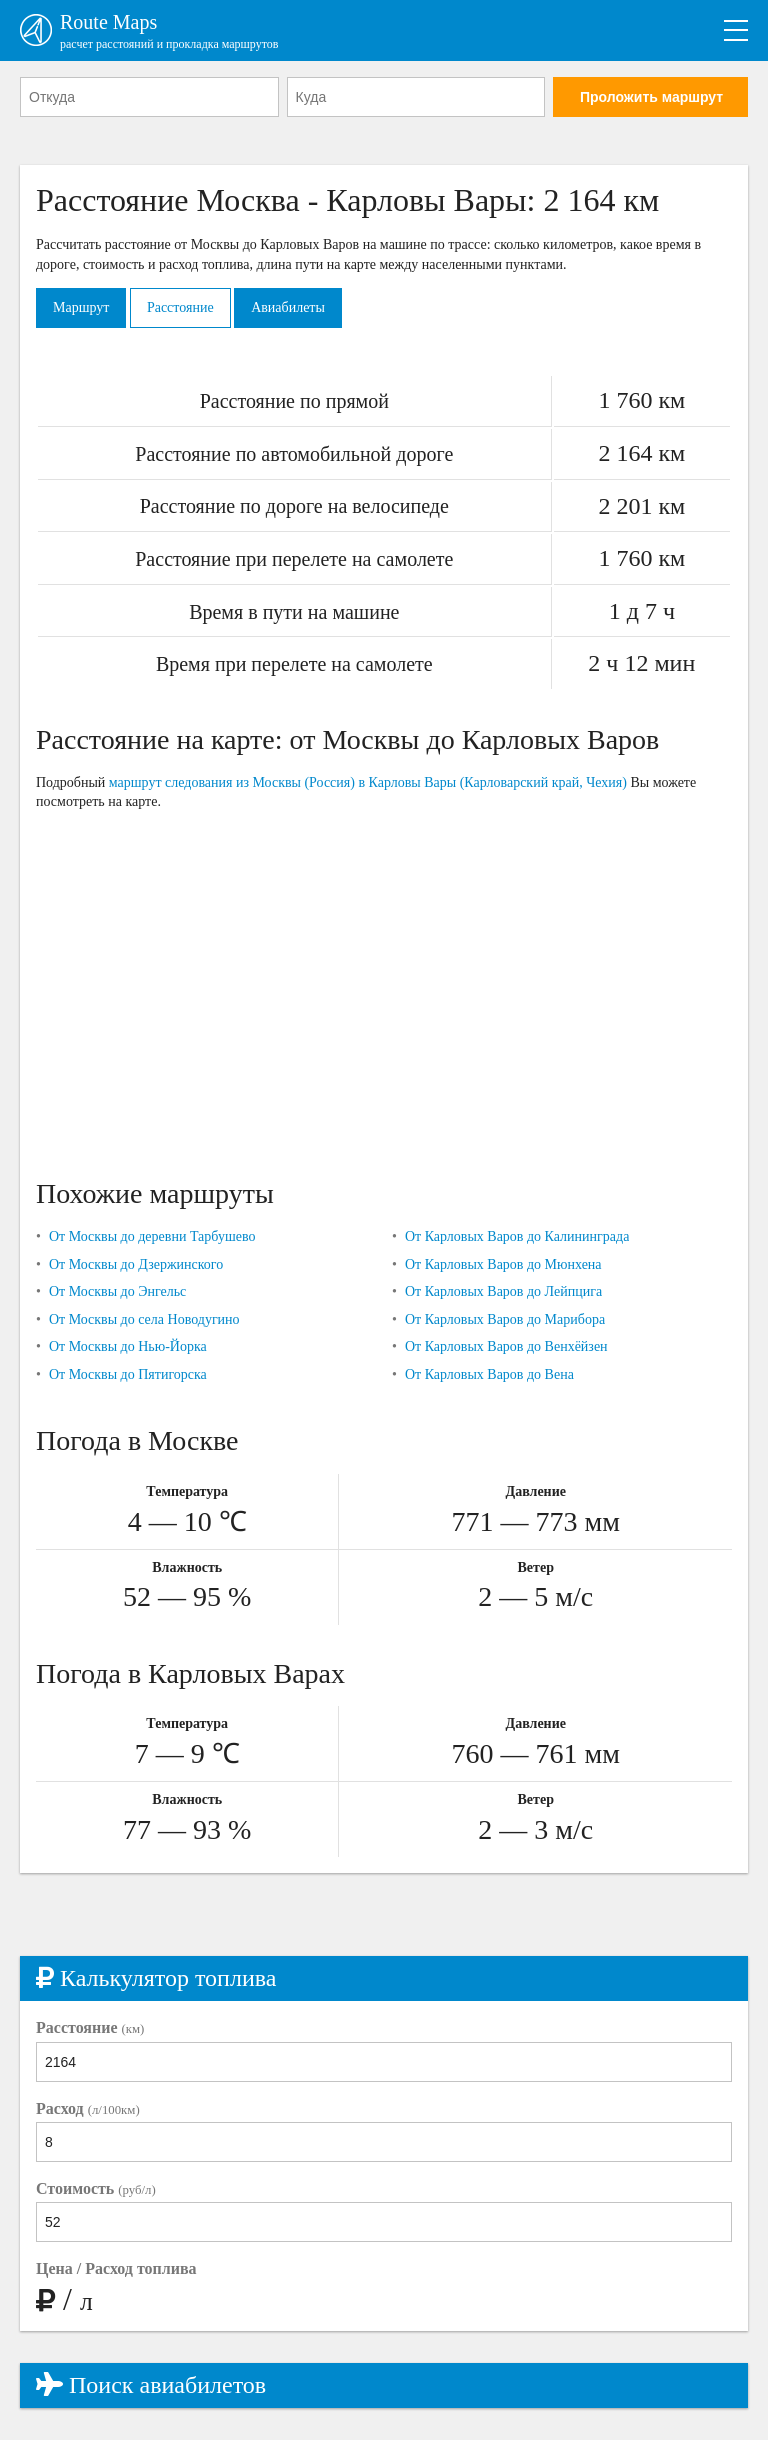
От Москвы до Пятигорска (128, 1374)
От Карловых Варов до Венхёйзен (506, 1346)
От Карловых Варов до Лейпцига (503, 1291)
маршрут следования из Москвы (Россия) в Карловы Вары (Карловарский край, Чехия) (368, 782)
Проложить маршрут (651, 97)
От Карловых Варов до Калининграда (517, 1236)
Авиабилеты (288, 307)
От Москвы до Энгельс (117, 1291)
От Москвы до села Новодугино (144, 1319)
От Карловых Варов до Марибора (505, 1319)
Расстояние (180, 307)
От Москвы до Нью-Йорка (128, 1346)
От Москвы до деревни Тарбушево (152, 1236)
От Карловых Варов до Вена (489, 1374)
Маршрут (81, 307)
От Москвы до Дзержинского (136, 1264)
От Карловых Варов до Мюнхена (503, 1264)
